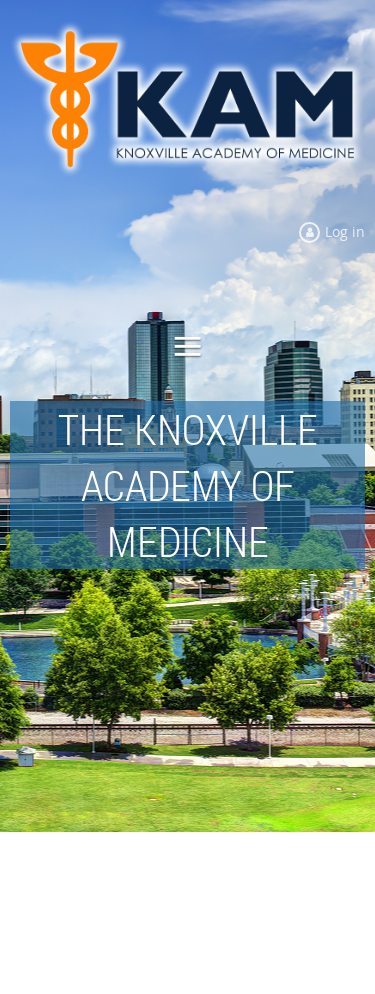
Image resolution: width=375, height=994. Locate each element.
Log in (345, 231)
